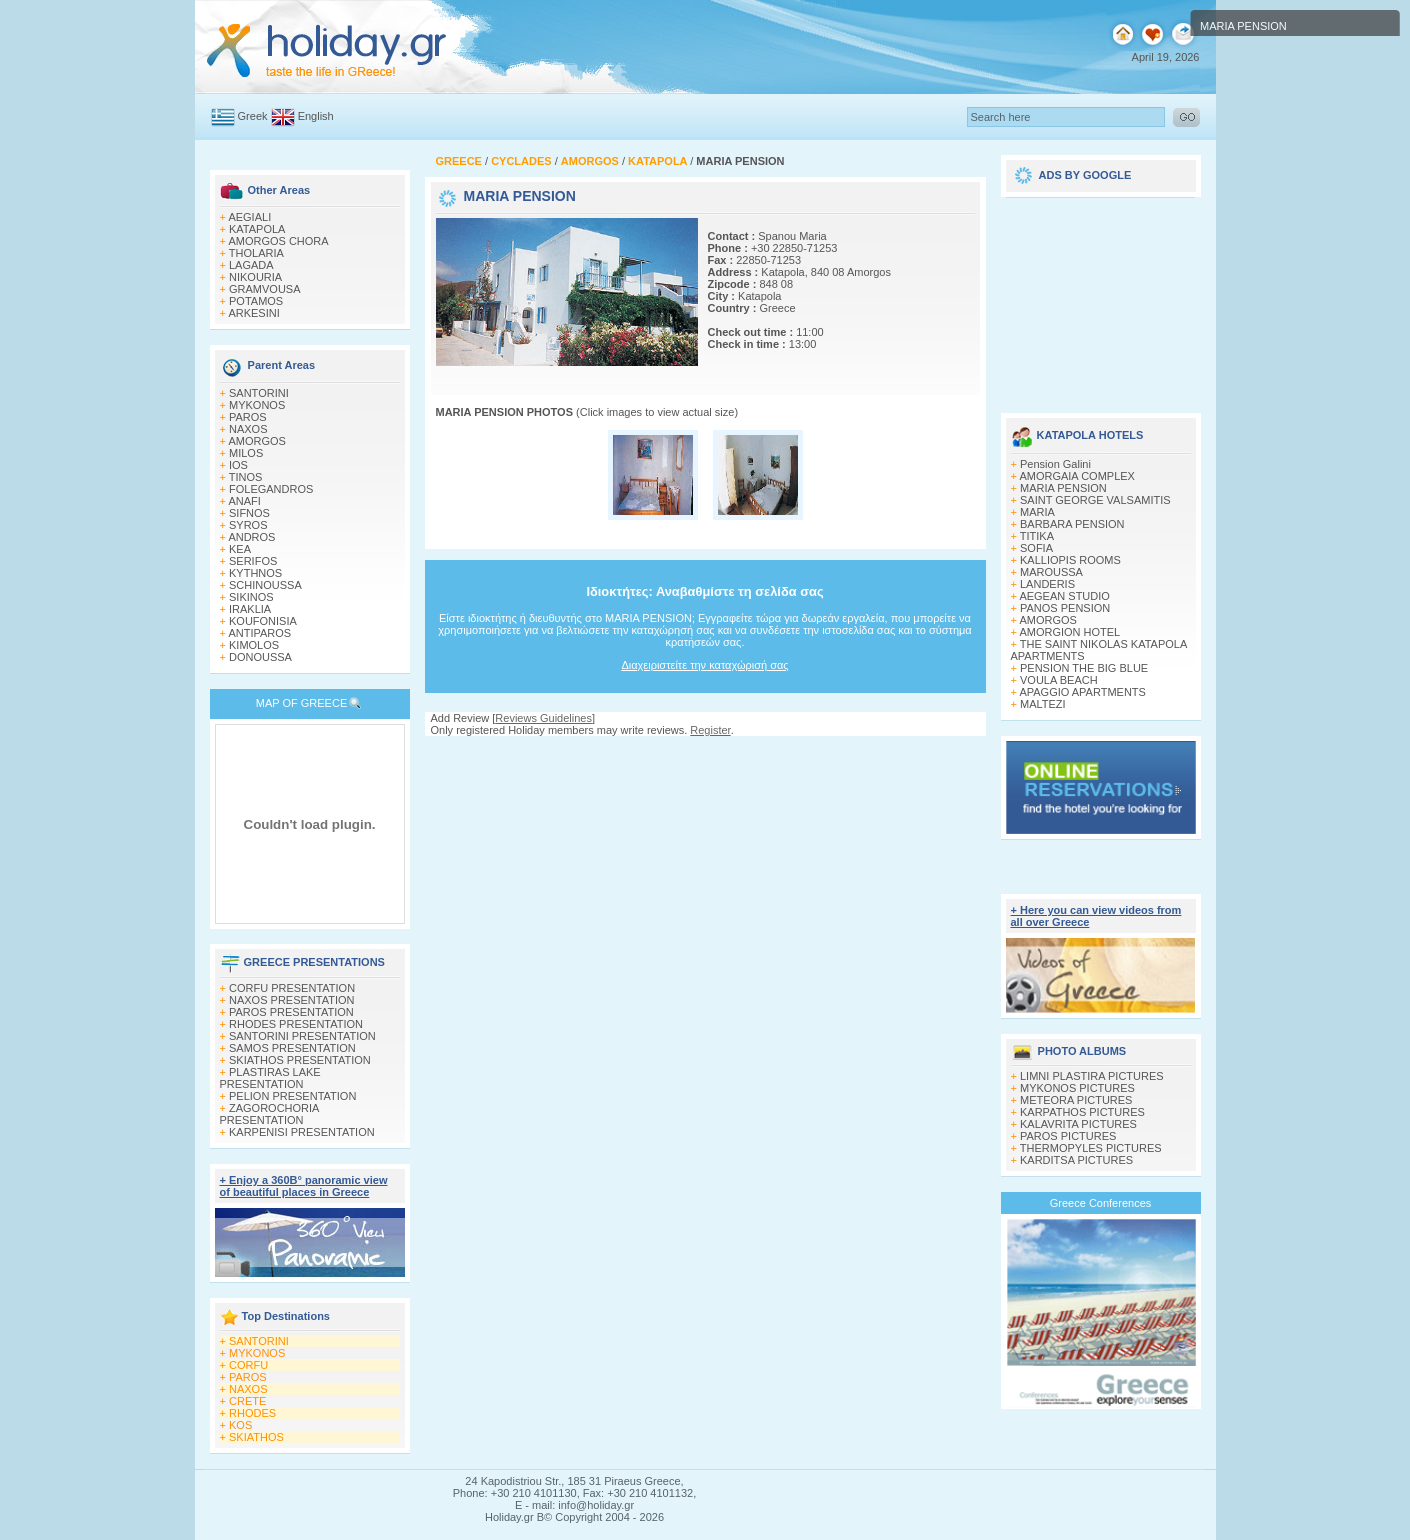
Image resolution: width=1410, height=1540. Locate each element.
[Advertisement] (1101, 298)
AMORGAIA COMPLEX (1077, 476)
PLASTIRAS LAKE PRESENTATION (270, 1078)
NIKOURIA (255, 277)
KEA (240, 549)
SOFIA (1036, 548)
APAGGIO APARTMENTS (1082, 692)
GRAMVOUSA (265, 289)
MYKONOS (257, 405)
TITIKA (1037, 536)
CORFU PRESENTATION (292, 988)
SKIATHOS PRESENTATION (300, 1060)
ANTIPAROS (259, 633)
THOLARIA (256, 253)
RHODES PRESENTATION (296, 1024)
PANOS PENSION (1065, 608)
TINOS (246, 477)
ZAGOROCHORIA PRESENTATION (269, 1114)
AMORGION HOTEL (1069, 632)
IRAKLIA (250, 609)
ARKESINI (253, 313)
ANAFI (244, 501)
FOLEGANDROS (271, 489)
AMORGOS (256, 441)
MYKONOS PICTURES (1077, 1088)
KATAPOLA (257, 229)
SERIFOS (253, 561)
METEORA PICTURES (1076, 1100)
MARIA (1037, 512)
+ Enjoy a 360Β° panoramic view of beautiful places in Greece (304, 1186)
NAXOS (248, 429)
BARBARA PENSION (1072, 524)
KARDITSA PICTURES (1076, 1160)
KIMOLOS (254, 645)
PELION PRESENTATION (292, 1096)
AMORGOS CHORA (278, 241)
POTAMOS (256, 301)
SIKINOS (251, 597)
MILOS (246, 453)
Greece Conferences (1101, 1203)
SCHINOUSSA (265, 585)
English (316, 116)
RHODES (252, 1413)
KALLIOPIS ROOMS (1070, 560)
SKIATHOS (256, 1437)
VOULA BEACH (1059, 680)
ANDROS (251, 537)
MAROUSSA (1051, 572)
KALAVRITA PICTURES (1078, 1124)
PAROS (248, 417)
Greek (253, 116)
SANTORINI (259, 393)
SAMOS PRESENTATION (292, 1048)
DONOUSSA (260, 657)
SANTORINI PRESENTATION (302, 1036)
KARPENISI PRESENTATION (302, 1132)
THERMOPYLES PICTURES (1091, 1148)
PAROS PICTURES (1068, 1136)
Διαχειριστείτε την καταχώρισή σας (704, 665)
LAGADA (251, 265)
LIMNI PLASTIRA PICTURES (1092, 1076)
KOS (240, 1425)
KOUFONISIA (263, 621)
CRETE (247, 1401)
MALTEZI (1043, 704)
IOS (238, 465)
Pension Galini (1055, 464)
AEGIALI (249, 217)
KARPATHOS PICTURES (1082, 1112)
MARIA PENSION (1063, 488)
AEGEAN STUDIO (1064, 596)
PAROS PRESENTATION (291, 1012)
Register (710, 730)
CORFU (248, 1365)
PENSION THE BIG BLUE (1084, 668)
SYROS (248, 525)
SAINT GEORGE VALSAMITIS (1095, 500)
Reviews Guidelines (543, 718)
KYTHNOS (255, 573)
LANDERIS (1047, 584)
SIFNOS (249, 513)
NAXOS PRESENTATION (292, 1000)
